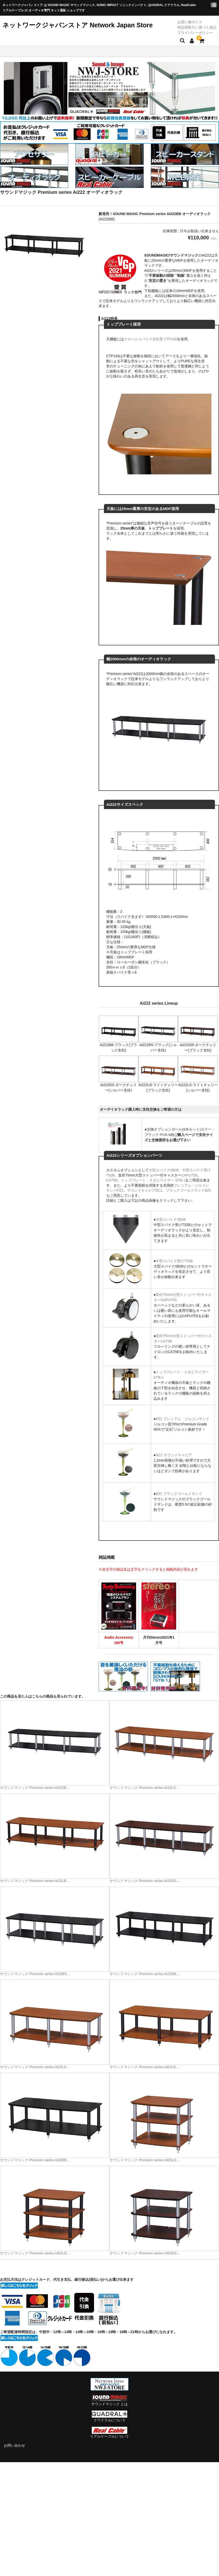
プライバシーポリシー (195, 33)
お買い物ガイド (189, 22)
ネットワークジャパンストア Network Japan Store (78, 25)
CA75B (111, 1180)
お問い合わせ (14, 2445)
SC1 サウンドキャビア (174, 1455)
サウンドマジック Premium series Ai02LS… (35, 2067)
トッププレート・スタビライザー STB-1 (153, 1180)
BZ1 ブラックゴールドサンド (179, 1494)
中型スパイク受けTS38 (174, 1261)
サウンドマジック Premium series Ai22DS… (145, 1881)
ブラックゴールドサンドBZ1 (188, 1190)
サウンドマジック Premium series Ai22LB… (35, 1881)
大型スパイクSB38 (164, 1170)
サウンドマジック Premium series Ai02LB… (144, 2067)
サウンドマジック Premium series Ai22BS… (35, 1974)
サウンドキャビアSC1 (144, 1190)
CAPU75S (189, 1175)
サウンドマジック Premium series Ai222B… (35, 1788)
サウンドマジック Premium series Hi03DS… (145, 2253)
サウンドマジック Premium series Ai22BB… (145, 1974)
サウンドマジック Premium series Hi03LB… (35, 2253)
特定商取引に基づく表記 (196, 27)
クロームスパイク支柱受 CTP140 (150, 339)
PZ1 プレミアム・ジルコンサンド (182, 1419)
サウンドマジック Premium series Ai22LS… (144, 1788)
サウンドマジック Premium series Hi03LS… (145, 2160)
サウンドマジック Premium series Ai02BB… (35, 2160)
